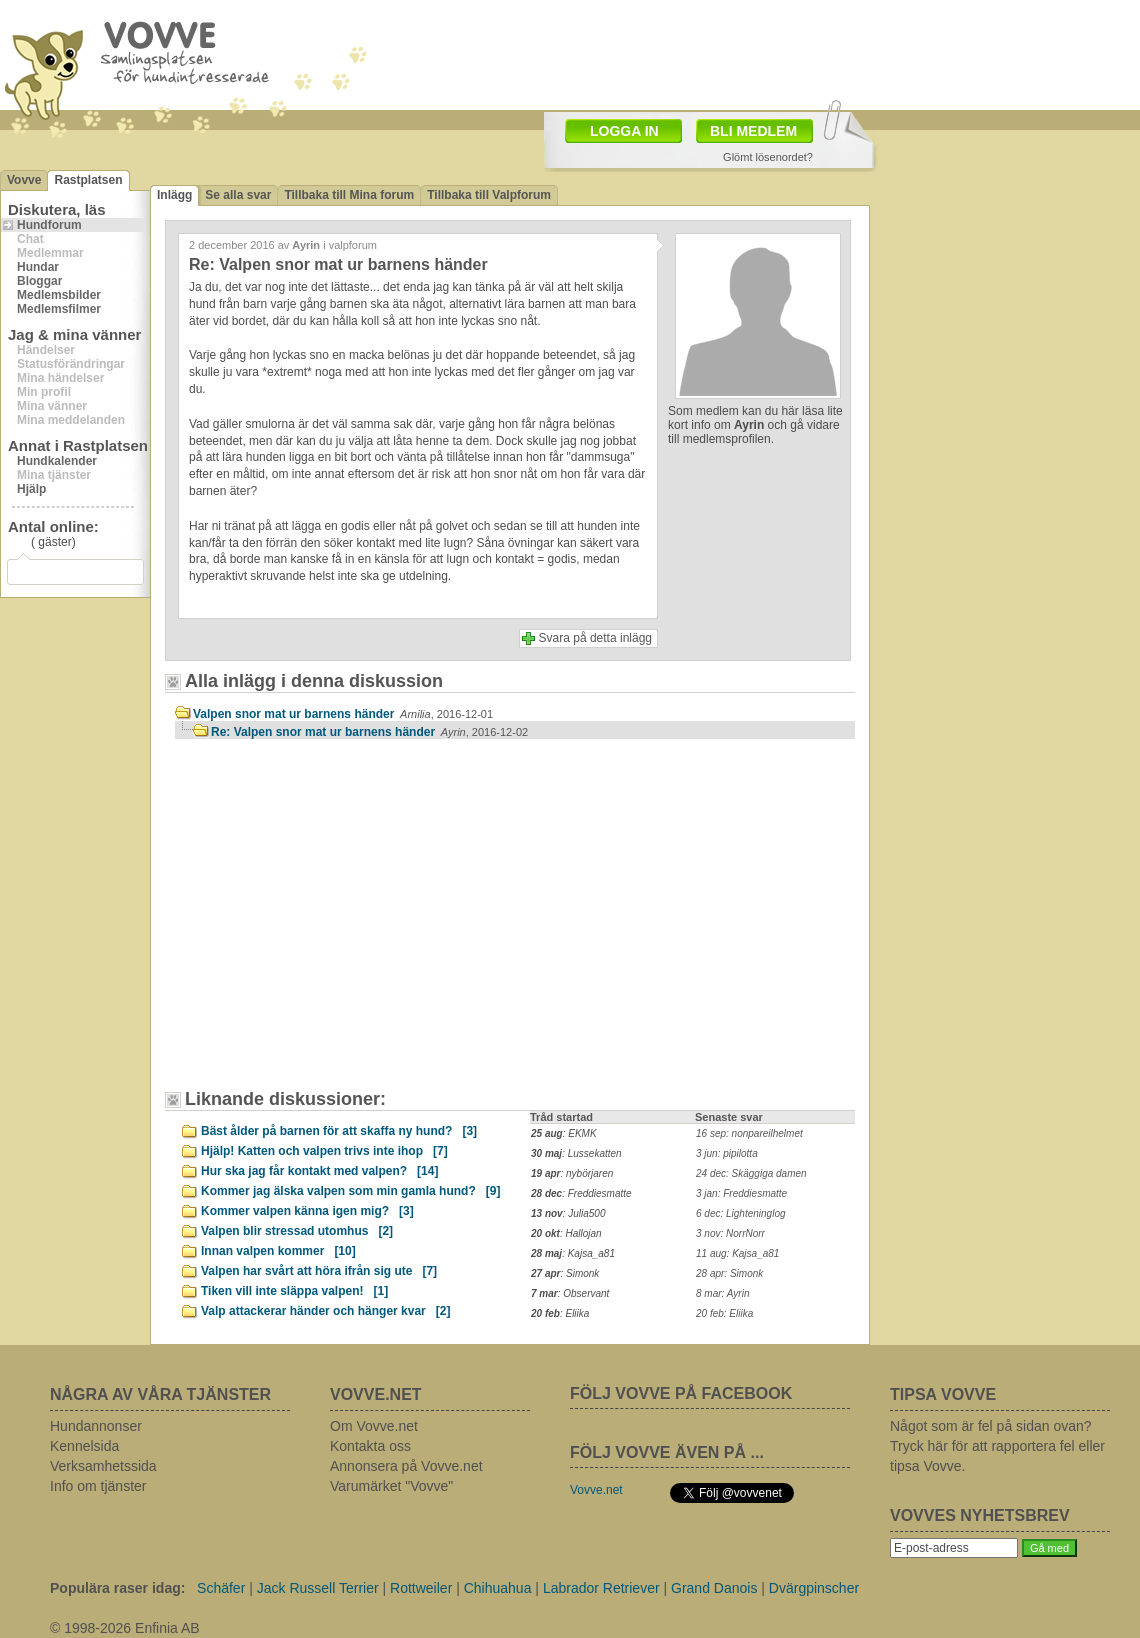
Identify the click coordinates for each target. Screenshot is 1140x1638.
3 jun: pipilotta (727, 1153)
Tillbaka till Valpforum (489, 195)
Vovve (24, 180)
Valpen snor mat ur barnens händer (343, 714)
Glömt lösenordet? (768, 157)
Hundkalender (57, 461)
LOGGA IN (624, 131)
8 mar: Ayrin (722, 1293)
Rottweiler (421, 1588)
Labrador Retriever (601, 1588)
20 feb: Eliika (724, 1313)
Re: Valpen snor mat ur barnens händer (369, 732)
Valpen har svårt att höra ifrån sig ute (319, 1271)
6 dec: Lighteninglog (741, 1213)
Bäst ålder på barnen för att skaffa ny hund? (339, 1131)
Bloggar (39, 281)
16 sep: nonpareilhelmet (749, 1133)
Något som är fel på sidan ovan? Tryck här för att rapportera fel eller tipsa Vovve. (997, 1446)
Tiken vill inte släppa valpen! (294, 1291)
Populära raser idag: (117, 1588)
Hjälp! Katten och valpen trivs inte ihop (324, 1151)
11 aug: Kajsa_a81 (737, 1253)
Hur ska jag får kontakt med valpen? (319, 1171)
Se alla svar (238, 195)
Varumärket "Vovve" (391, 1486)
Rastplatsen (88, 180)
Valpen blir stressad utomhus (297, 1231)
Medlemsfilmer (59, 309)
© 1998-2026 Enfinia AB (125, 1628)
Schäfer (221, 1588)
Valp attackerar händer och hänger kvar (325, 1311)
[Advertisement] (345, 924)
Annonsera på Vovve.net (406, 1466)
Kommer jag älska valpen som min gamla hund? (350, 1191)
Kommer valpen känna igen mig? (307, 1211)
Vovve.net (596, 1490)
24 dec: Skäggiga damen (751, 1173)
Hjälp (31, 489)
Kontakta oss (370, 1446)
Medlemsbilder (59, 295)
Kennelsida (84, 1446)
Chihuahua (498, 1588)
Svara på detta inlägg (595, 638)
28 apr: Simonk (729, 1273)
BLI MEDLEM (753, 131)
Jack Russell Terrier (318, 1588)
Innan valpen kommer (278, 1251)
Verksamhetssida (103, 1466)
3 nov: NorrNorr (730, 1233)
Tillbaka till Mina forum (349, 195)
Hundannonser (96, 1426)
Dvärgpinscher (814, 1588)
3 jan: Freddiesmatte (741, 1193)
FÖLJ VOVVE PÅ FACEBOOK (681, 1393)
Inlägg (174, 195)
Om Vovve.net (374, 1426)
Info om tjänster (98, 1486)
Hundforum (49, 225)
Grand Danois (714, 1588)
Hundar (38, 267)
